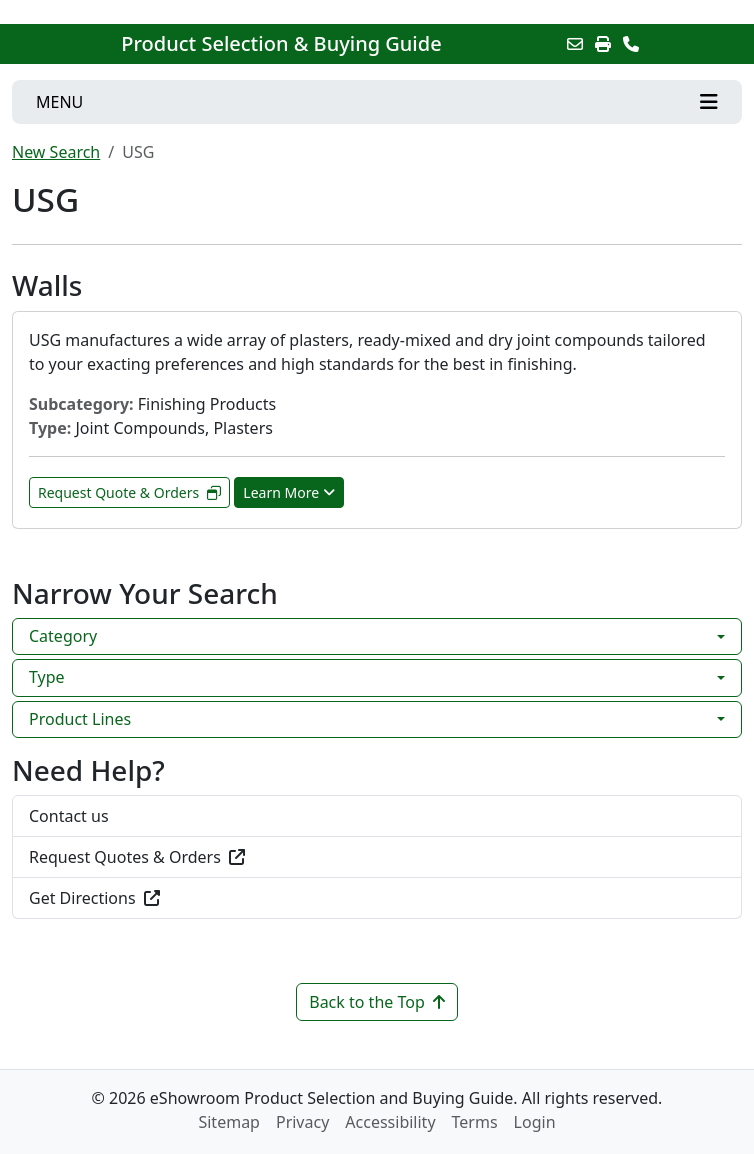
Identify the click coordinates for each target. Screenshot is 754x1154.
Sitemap (229, 1122)
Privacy (302, 1122)
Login (535, 1122)
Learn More (289, 492)
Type (47, 677)
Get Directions (94, 898)
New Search (56, 152)
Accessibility (390, 1122)
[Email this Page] (575, 44)
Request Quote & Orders (129, 492)
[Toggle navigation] (377, 102)
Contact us (69, 816)
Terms (475, 1122)
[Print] (603, 44)
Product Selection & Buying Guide (281, 44)
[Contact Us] (631, 44)
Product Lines (80, 719)
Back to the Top (377, 1002)
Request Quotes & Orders (137, 857)
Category (63, 636)
